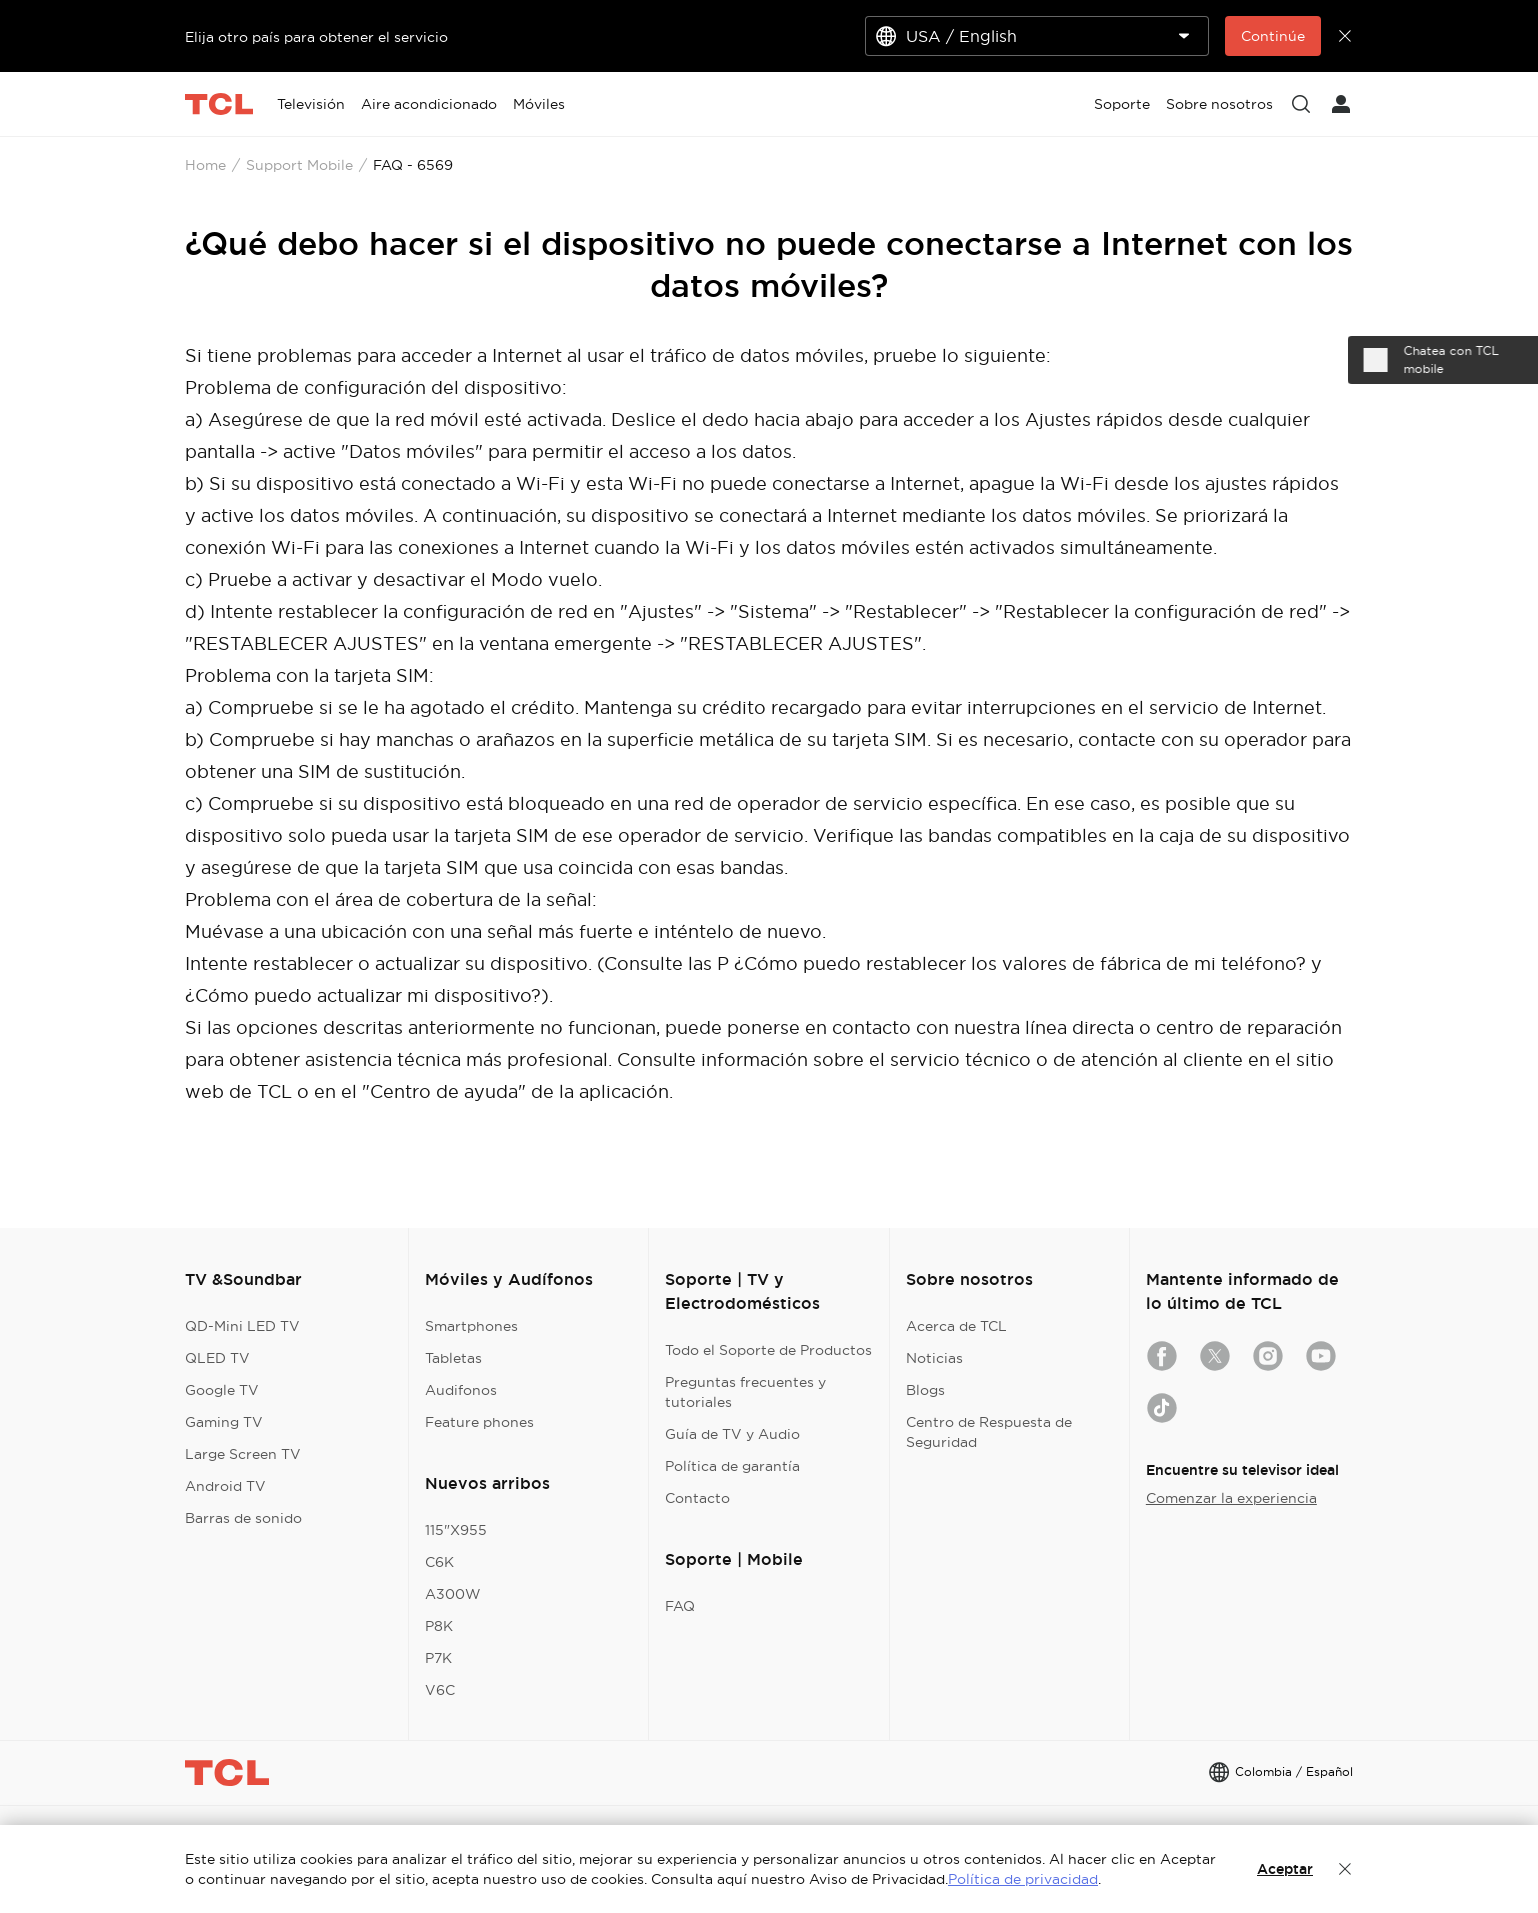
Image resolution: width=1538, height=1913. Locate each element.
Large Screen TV (243, 1454)
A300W (453, 1594)
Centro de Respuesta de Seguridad (989, 1432)
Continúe (1273, 36)
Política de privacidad (1023, 1879)
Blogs (925, 1390)
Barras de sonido (243, 1518)
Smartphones (471, 1326)
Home (205, 165)
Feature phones (479, 1422)
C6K (439, 1562)
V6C (440, 1690)
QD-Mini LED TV (242, 1326)
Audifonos (461, 1390)
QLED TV (217, 1358)
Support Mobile (299, 165)
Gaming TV (224, 1422)
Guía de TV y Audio (732, 1434)
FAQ (680, 1606)
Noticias (934, 1358)
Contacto (697, 1498)
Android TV (225, 1486)
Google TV (222, 1390)
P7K (438, 1658)
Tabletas (453, 1358)
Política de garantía (732, 1466)
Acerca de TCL (956, 1326)
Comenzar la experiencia (1231, 1498)
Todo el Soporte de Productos (768, 1350)
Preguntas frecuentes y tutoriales (745, 1392)
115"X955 (456, 1530)
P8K (439, 1626)
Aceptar (1285, 1869)
